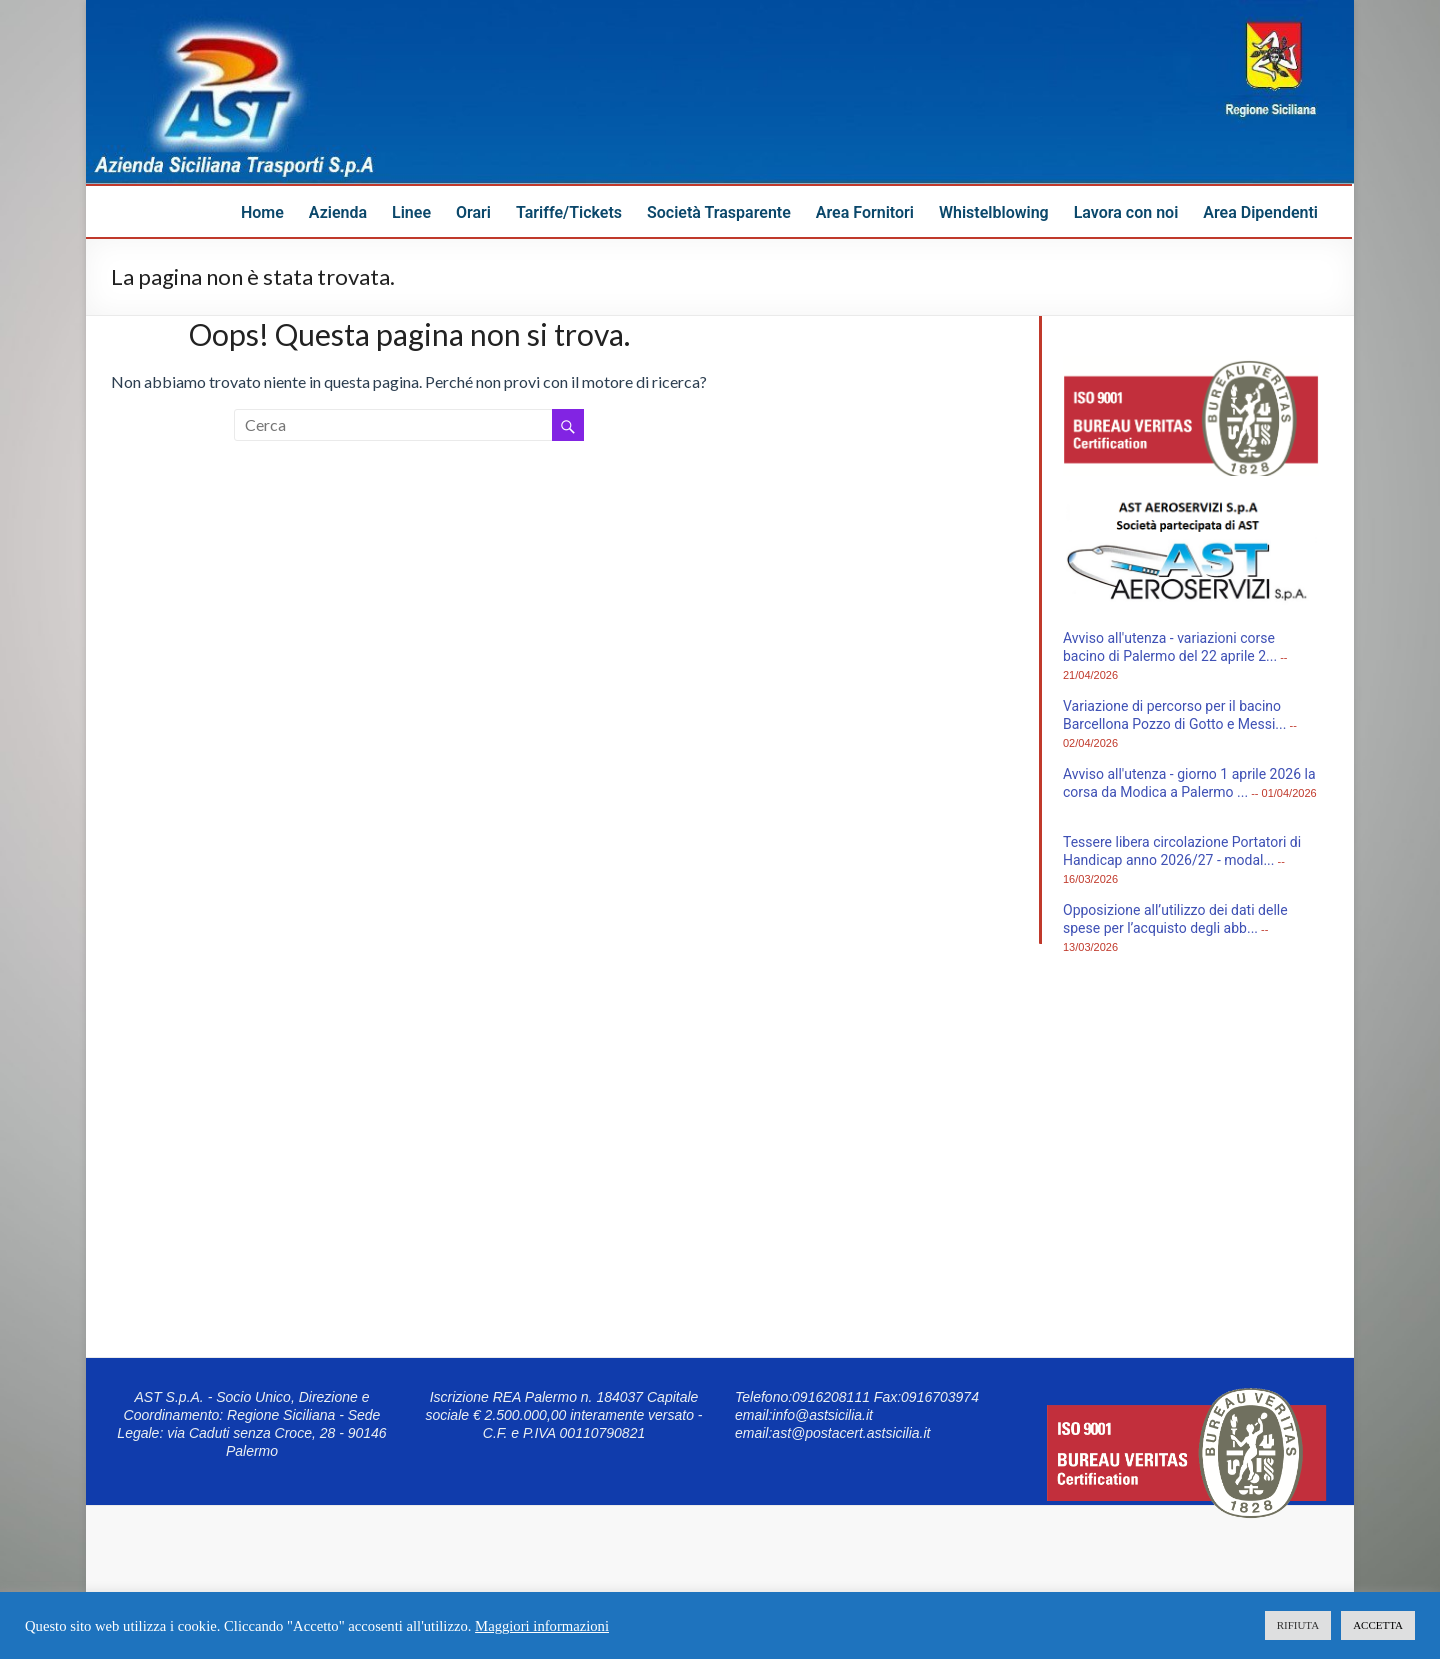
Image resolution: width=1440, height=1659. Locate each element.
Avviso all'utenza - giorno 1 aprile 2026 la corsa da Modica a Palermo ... (1189, 783)
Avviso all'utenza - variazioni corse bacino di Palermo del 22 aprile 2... (1170, 647)
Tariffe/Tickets (569, 212)
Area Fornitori (865, 212)
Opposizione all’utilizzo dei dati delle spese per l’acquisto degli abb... (1175, 919)
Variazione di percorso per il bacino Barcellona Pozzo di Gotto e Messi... (1174, 715)
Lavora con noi (1126, 212)
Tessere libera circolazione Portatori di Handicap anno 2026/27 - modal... (1182, 851)
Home (262, 212)
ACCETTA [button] (1378, 1625)
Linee (411, 212)
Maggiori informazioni (542, 1626)
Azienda (338, 212)
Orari (473, 212)
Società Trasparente (719, 212)
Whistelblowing (994, 212)
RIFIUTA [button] (1298, 1625)
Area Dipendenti (1260, 212)
